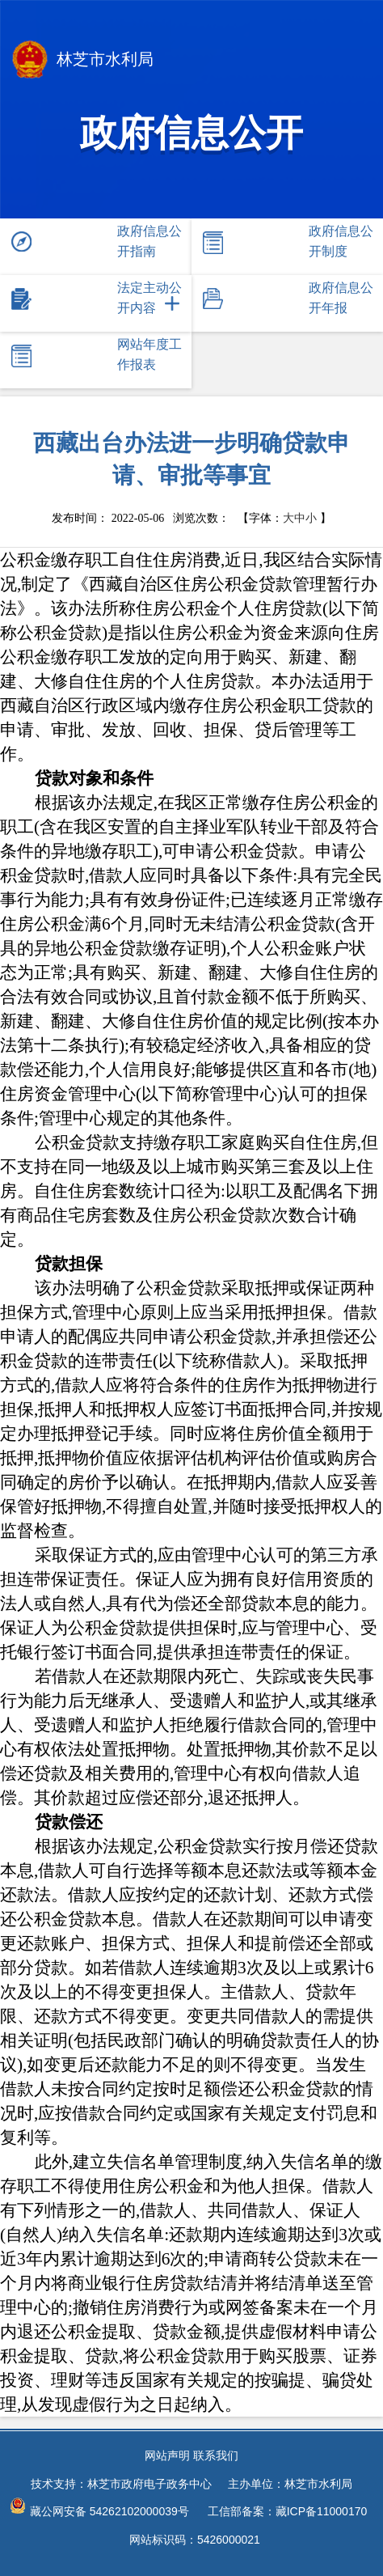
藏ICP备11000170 (322, 2511)
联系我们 (215, 2455)
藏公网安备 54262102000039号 (99, 2508)
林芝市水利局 (83, 61)
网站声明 (167, 2455)
